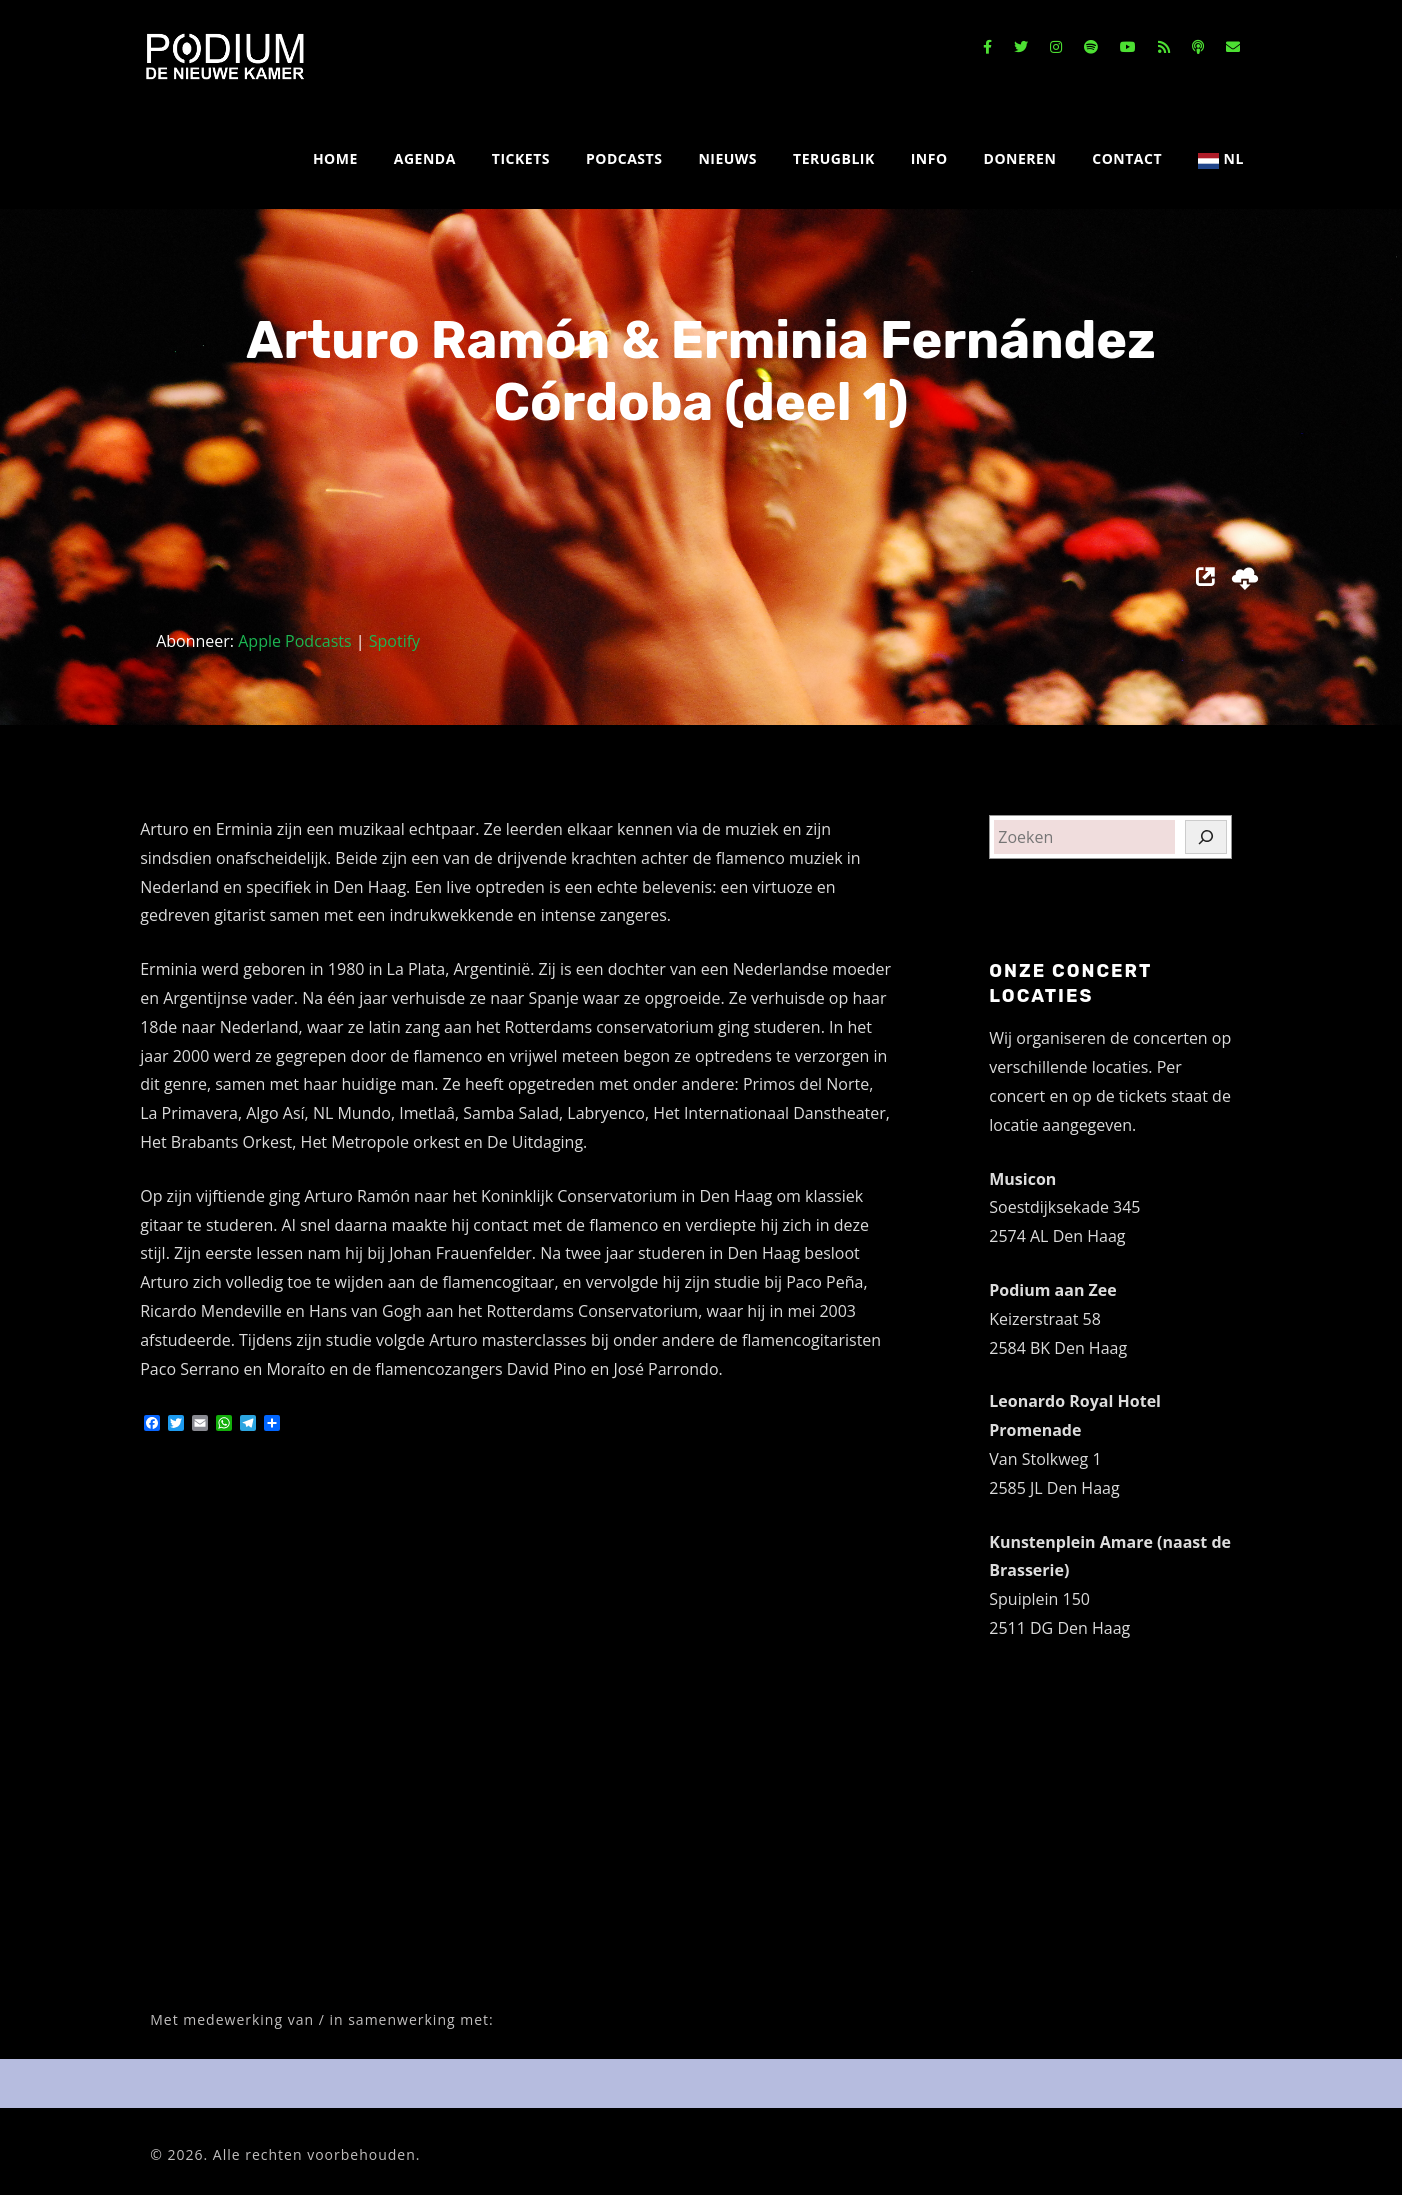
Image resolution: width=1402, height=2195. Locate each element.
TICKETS (521, 158)
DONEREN (1020, 158)
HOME (335, 158)
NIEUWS (727, 158)
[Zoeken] (1206, 837)
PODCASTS (624, 158)
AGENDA (425, 158)
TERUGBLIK (834, 158)
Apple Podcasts (294, 641)
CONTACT (1127, 158)
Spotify (394, 641)
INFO (929, 158)
